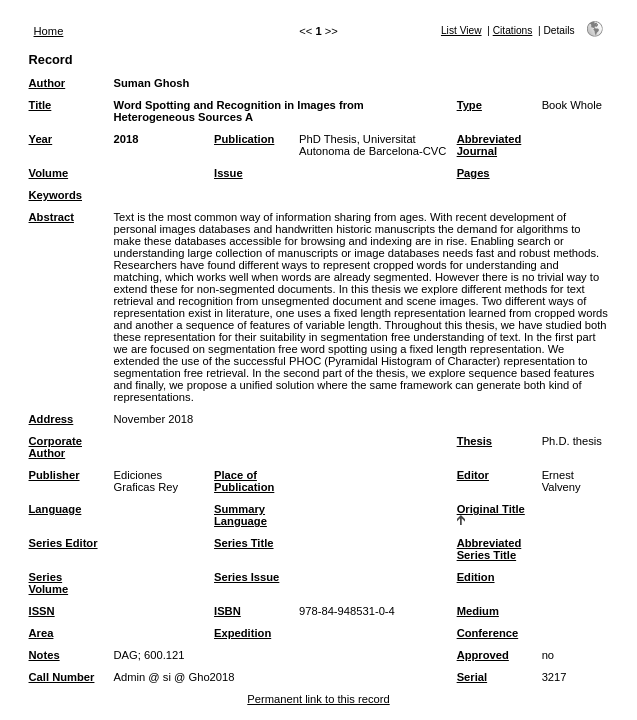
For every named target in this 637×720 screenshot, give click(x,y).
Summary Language (240, 515)
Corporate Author (55, 447)
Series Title (244, 543)
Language (55, 509)
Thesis (474, 441)
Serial (472, 677)
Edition (476, 577)
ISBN (227, 611)
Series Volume (49, 583)
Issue (228, 173)
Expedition (242, 633)
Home (49, 31)
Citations (513, 30)
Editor (473, 475)
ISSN (42, 611)
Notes (44, 655)
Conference (488, 633)
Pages (473, 173)
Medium (478, 611)
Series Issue (246, 577)
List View (461, 30)
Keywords (55, 195)
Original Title (491, 509)
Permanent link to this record (318, 699)
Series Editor (63, 543)
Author (47, 83)
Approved (483, 655)
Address (51, 419)
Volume (49, 173)
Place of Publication (244, 481)
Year (41, 139)
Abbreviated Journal (489, 145)
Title (40, 105)
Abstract (51, 217)
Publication (244, 139)
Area (41, 633)
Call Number (62, 677)
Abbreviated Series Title (489, 549)
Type (469, 105)
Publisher (54, 475)
